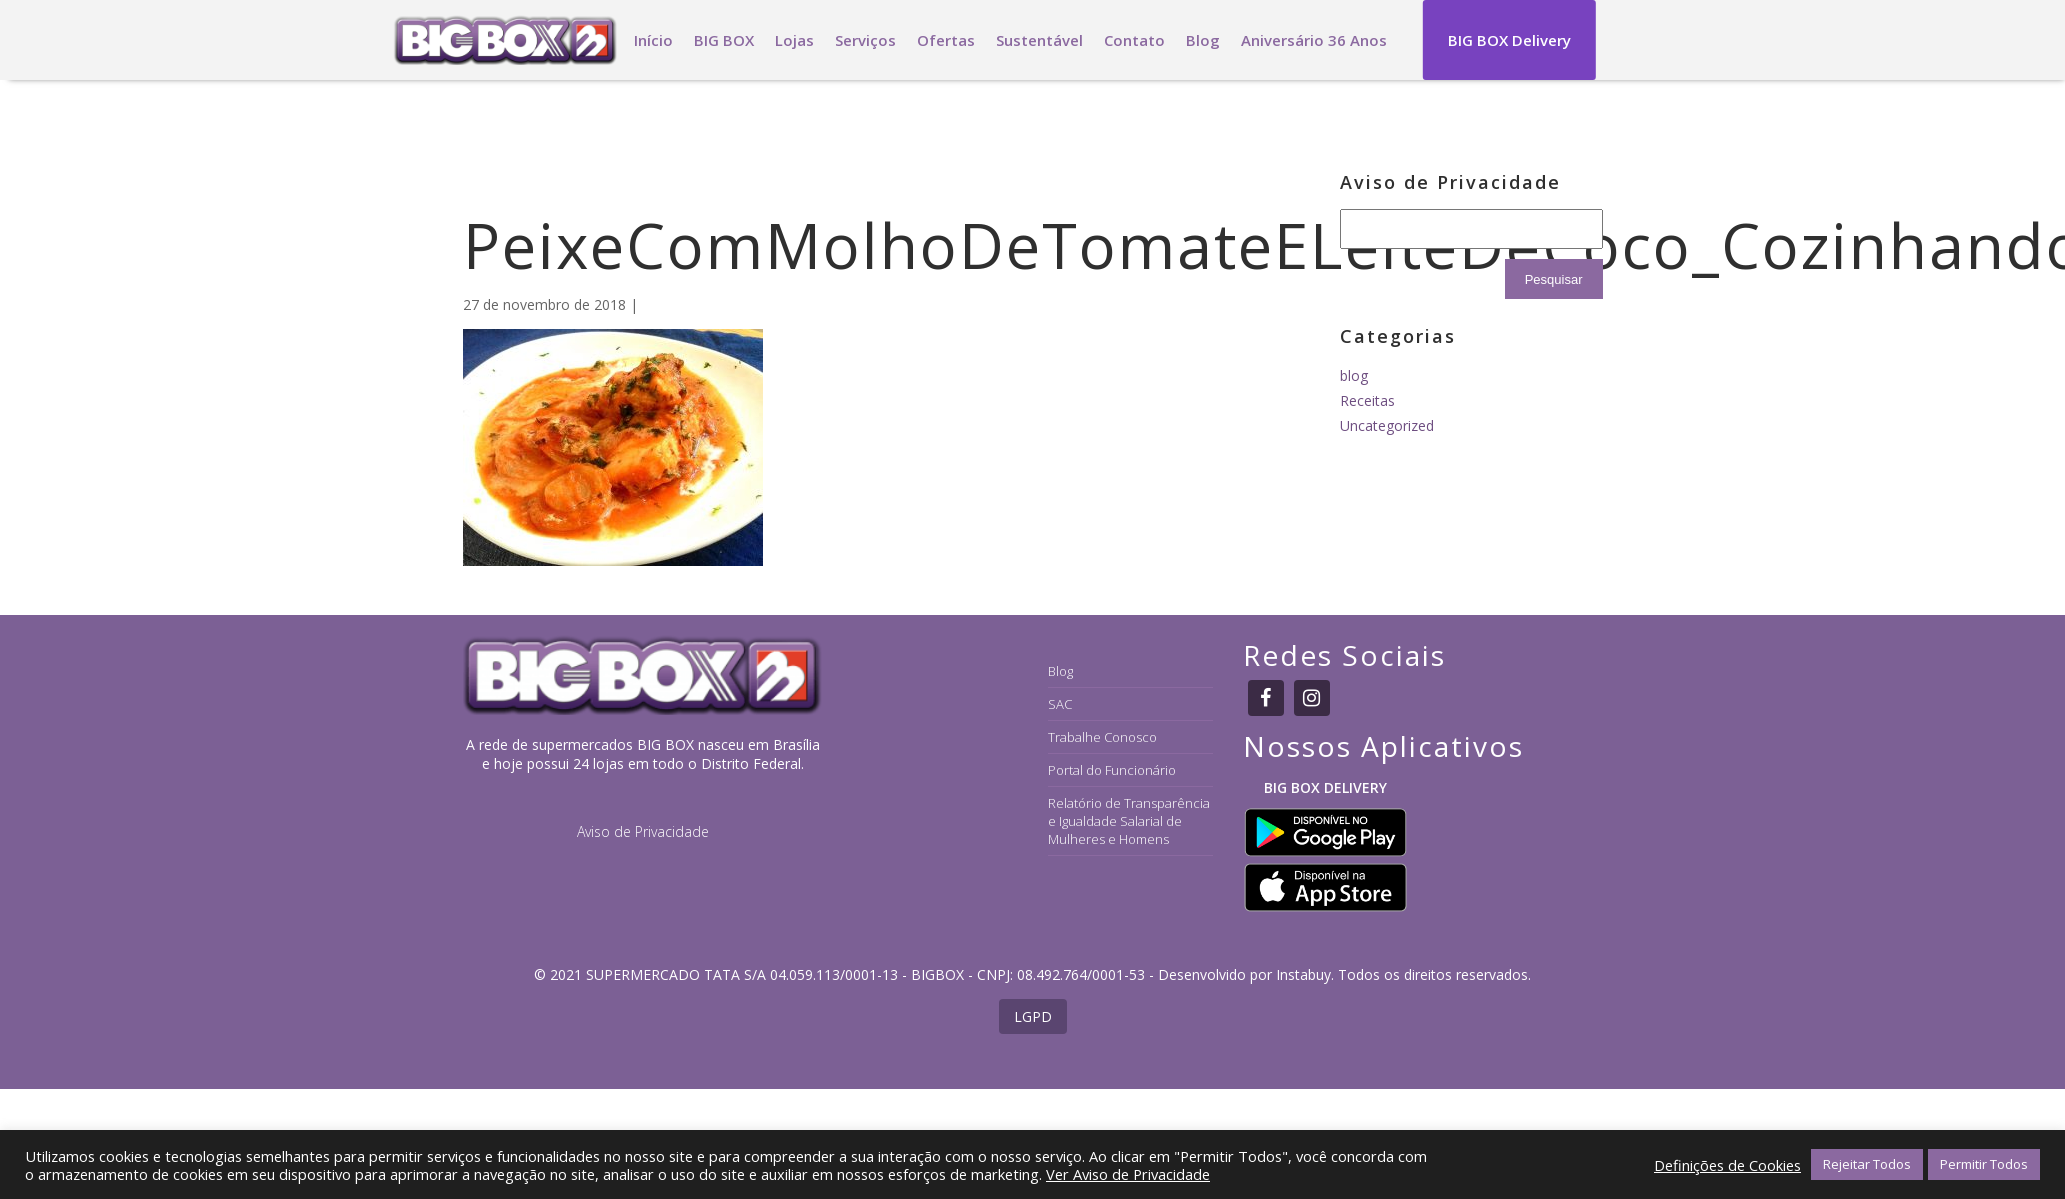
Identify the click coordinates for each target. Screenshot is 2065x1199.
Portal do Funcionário (1112, 770)
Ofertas (946, 40)
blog (1354, 375)
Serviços (865, 40)
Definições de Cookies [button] (1727, 1165)
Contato (1134, 40)
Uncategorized (1387, 425)
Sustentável (1039, 40)
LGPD (1033, 1016)
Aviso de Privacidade (643, 831)
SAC (1060, 704)
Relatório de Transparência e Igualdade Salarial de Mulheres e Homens (1129, 821)
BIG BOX (724, 40)
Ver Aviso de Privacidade (1128, 1174)
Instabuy (1303, 974)
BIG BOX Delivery (1509, 40)
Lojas (794, 40)
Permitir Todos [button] (1984, 1164)
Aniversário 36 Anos (1314, 40)
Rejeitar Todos (1867, 1164)
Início (653, 40)
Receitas (1367, 400)
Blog (1203, 40)
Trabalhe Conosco (1102, 737)
